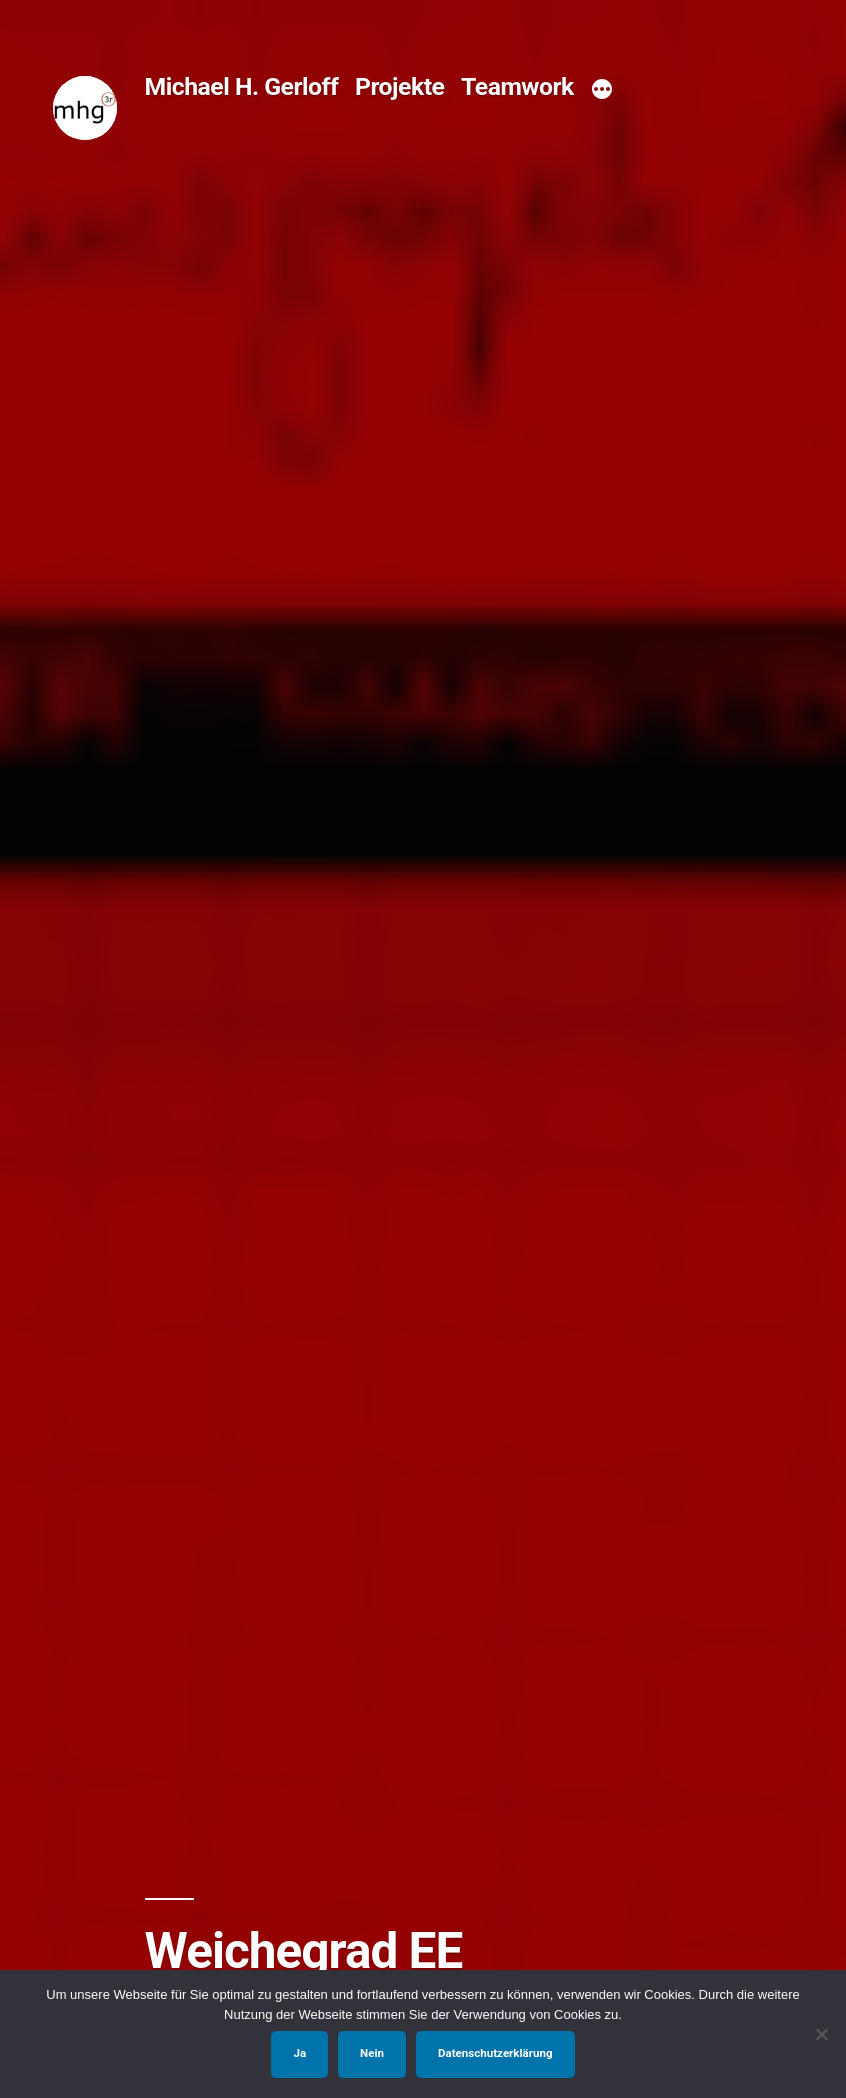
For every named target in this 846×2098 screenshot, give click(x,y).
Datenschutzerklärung (495, 2053)
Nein (372, 2053)
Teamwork (517, 86)
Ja (299, 2053)
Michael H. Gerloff (242, 86)
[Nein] (821, 2034)
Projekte (399, 86)
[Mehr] (602, 90)
